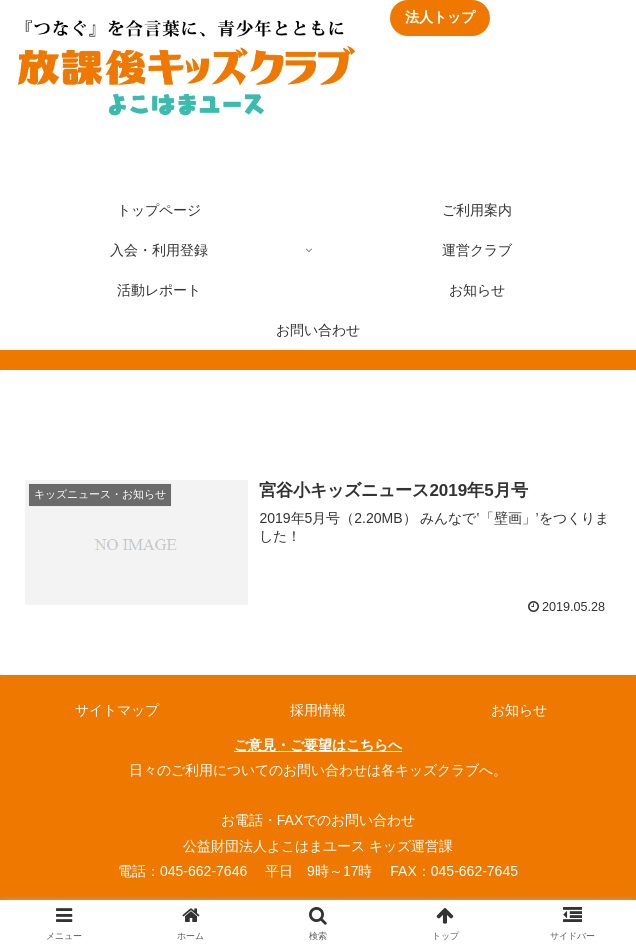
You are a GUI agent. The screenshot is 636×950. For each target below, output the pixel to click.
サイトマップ (117, 710)
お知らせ (519, 710)
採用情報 (318, 710)
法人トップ (440, 17)
